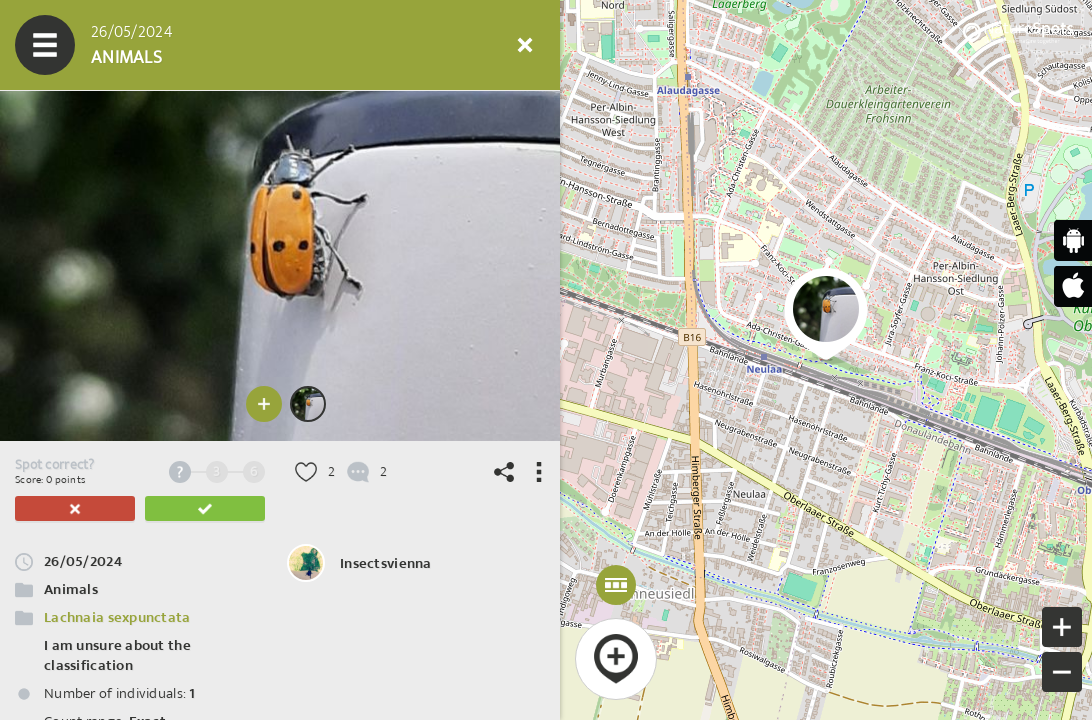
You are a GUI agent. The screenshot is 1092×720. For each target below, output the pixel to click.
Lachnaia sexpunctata (117, 617)
